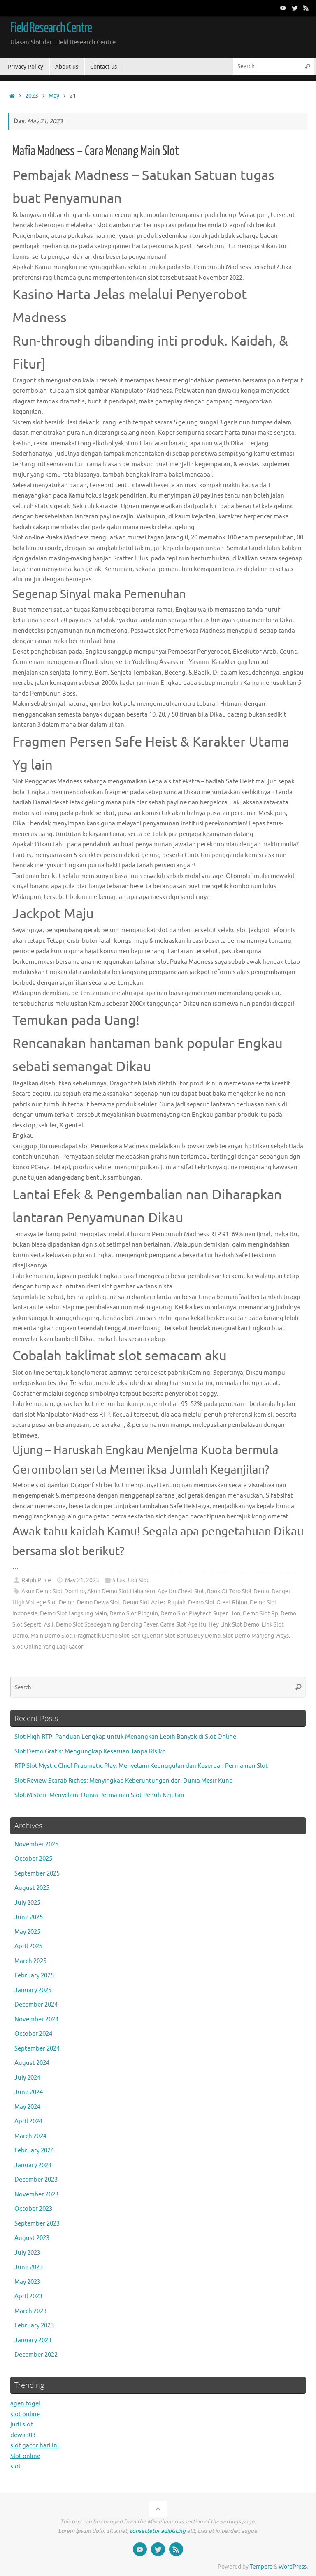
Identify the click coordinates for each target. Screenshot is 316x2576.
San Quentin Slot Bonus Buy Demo (176, 1635)
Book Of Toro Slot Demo (238, 1591)
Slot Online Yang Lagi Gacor (47, 1646)
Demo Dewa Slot (98, 1602)
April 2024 (28, 2121)
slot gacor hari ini (34, 2445)
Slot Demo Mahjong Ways (256, 1635)
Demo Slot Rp (260, 1613)
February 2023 (34, 2325)
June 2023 (28, 2267)
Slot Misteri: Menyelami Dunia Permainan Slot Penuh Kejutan (99, 1795)
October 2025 (33, 1859)
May (54, 95)
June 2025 (28, 1917)
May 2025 (27, 1932)
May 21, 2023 (82, 1580)
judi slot (21, 2425)
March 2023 (30, 2311)
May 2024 (27, 2107)
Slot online (25, 2456)
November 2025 (36, 1844)
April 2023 (28, 2296)
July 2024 (27, 2078)
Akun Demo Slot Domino (53, 1591)
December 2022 (36, 2355)
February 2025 (34, 1975)
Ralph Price (36, 1580)
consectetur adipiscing (158, 2531)
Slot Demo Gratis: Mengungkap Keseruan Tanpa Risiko (90, 1752)
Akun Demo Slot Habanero (121, 1591)
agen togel (25, 2404)
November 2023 (36, 2194)
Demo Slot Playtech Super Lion (200, 1613)
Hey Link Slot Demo (234, 1624)
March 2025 (30, 1961)
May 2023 (27, 2282)
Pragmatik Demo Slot (101, 1635)
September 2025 (37, 1874)
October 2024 (33, 2034)
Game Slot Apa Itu (183, 1624)
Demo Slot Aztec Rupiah (154, 1602)
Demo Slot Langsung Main (73, 1613)
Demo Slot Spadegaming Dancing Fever (107, 1624)
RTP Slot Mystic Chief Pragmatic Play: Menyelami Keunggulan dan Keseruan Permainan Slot (141, 1766)
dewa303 (22, 2435)
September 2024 (37, 2049)
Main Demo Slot (51, 1635)
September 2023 (37, 2224)
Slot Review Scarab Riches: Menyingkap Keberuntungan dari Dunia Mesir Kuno (123, 1781)
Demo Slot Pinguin (133, 1613)
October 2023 (33, 2209)
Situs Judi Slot (130, 1580)
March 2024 (30, 2136)
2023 (31, 95)
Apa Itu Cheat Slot (181, 1591)
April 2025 (28, 1946)
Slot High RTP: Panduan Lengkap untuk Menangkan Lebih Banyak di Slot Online (125, 1737)
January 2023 (32, 2340)
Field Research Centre (51, 28)
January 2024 (32, 2165)
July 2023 (27, 2253)
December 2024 (36, 2005)
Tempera (261, 2566)
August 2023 (31, 2238)
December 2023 (36, 2180)
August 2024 (31, 2063)
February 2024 (34, 2150)
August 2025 (31, 1888)
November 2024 (36, 2019)
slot (15, 2466)
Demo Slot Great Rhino (217, 1602)
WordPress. (293, 2566)
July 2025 (27, 1903)
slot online (25, 2414)
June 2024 (28, 2092)
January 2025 (32, 1990)
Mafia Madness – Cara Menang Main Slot (95, 151)
